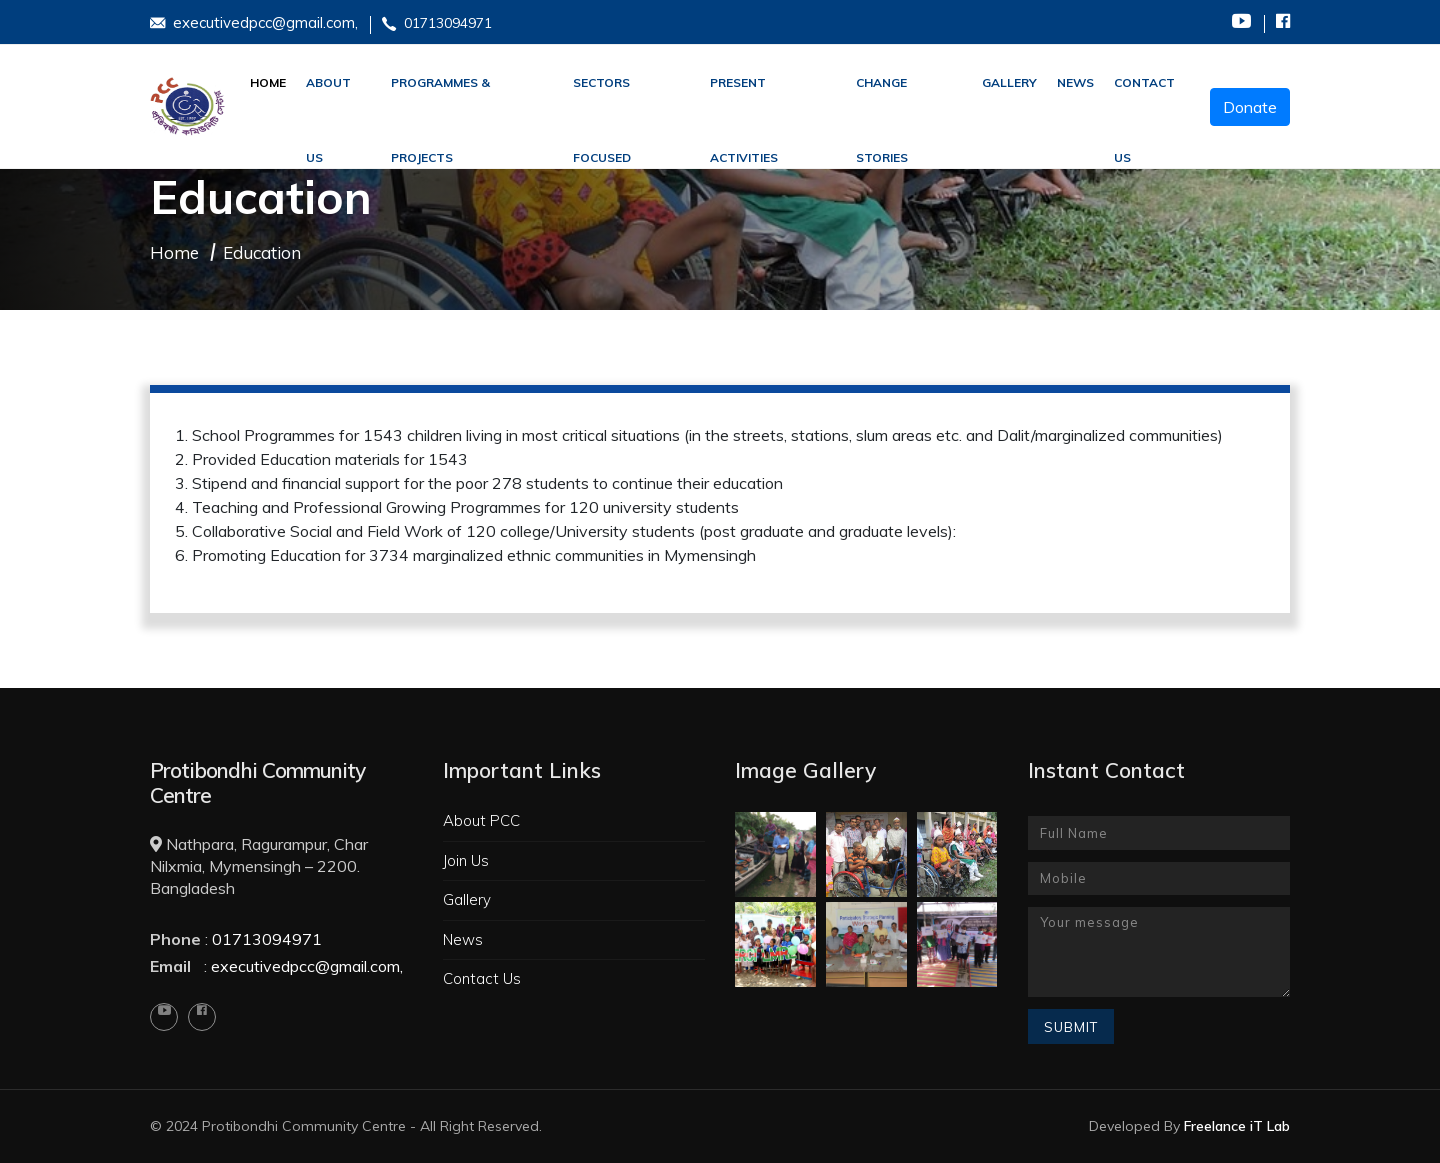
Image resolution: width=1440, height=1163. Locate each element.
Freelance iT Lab (1237, 1126)
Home (268, 82)
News (1075, 82)
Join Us (466, 860)
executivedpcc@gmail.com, (254, 23)
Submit (1071, 1027)
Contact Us (1144, 97)
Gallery (467, 899)
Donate (1250, 107)
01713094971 (437, 23)
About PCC (481, 820)
